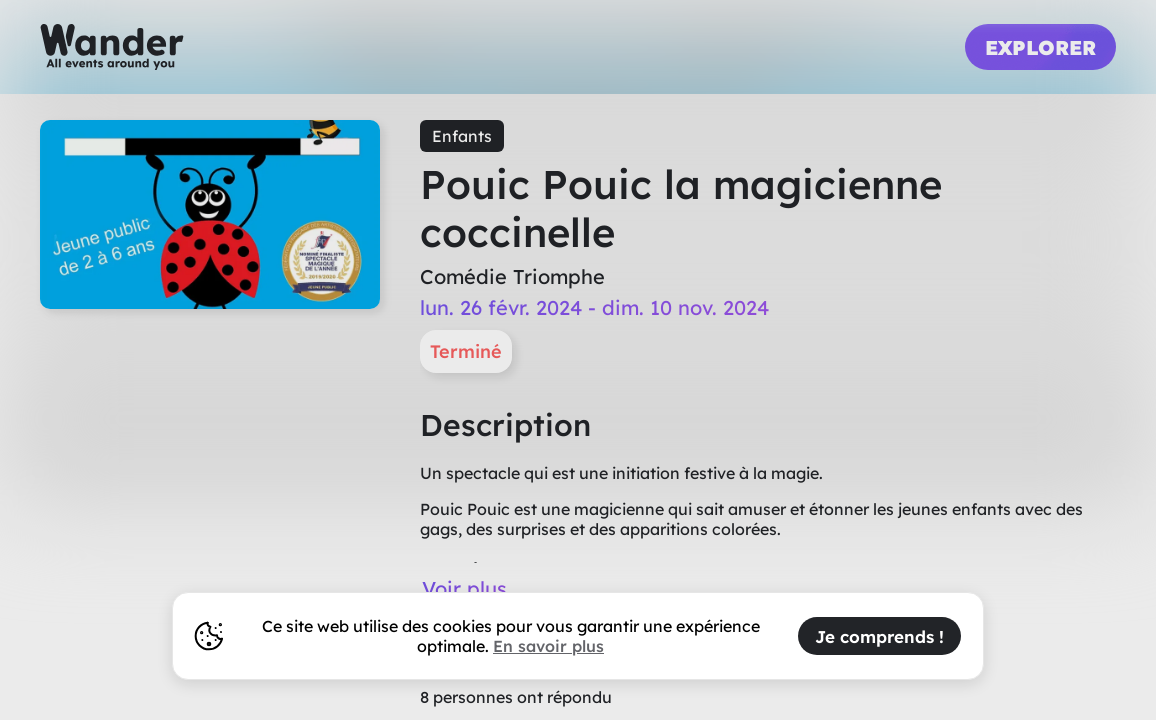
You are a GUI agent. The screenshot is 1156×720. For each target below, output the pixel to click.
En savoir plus (548, 646)
